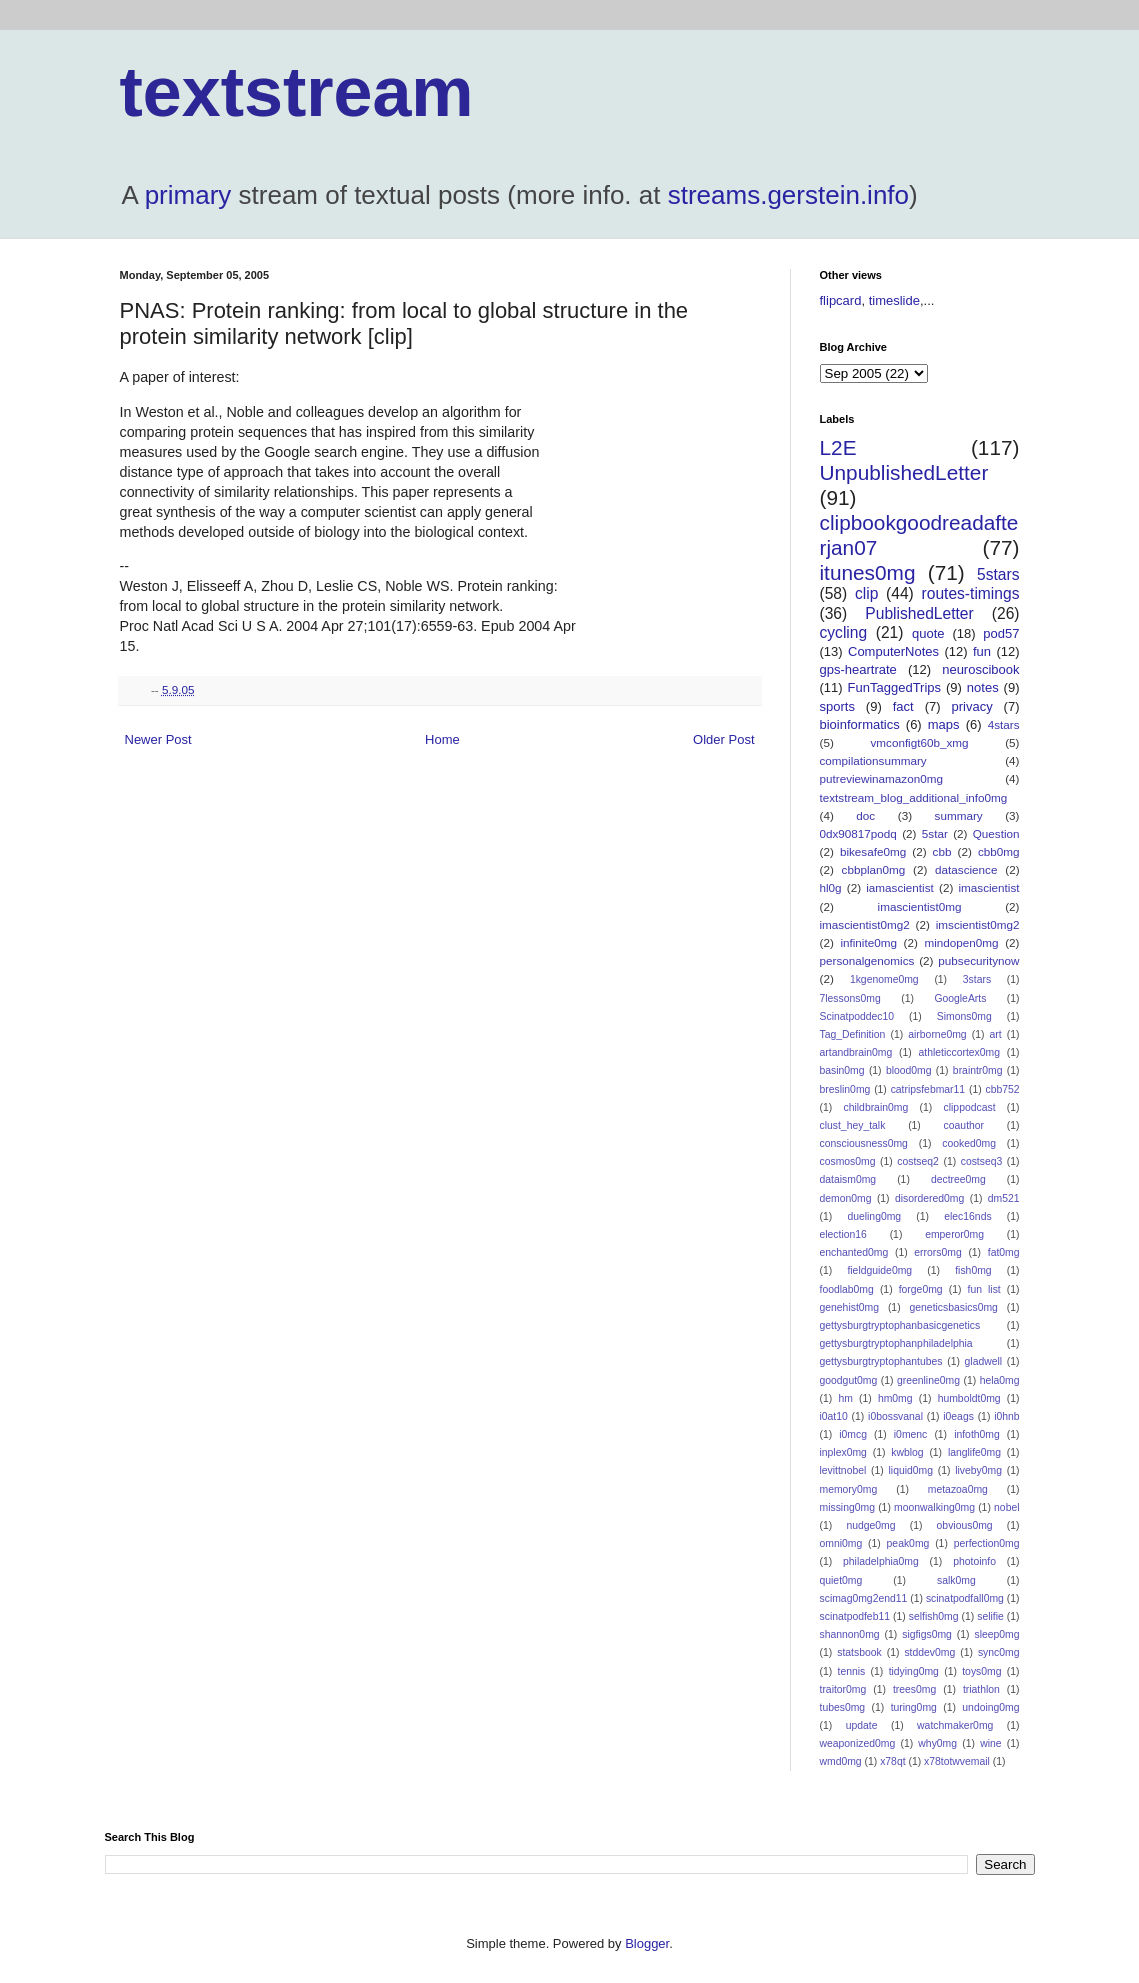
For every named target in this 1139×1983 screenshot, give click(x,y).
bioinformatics (860, 724)
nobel (1006, 1507)
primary (188, 195)
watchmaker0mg (955, 1725)
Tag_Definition (853, 1034)
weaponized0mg (858, 1743)
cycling (844, 632)
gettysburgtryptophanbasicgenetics (900, 1325)
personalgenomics (867, 960)
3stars (977, 979)
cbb (942, 851)
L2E (838, 447)
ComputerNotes (893, 651)
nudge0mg (870, 1525)
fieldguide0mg (879, 1270)
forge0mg (921, 1289)
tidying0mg (914, 1671)
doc (865, 815)
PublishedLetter (919, 613)
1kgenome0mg (884, 979)
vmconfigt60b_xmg (919, 742)
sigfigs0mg (927, 1634)
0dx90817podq (858, 833)
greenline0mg (928, 1380)
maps (944, 724)
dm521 (1004, 1198)
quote (928, 633)
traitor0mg (843, 1689)
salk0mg (956, 1580)
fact (903, 706)
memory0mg (849, 1489)
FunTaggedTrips (894, 687)
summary (959, 815)
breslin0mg (845, 1089)
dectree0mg (958, 1179)
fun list (984, 1289)
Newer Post (158, 739)
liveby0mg (978, 1470)
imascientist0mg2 (865, 924)
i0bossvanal (895, 1416)
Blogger (647, 1943)
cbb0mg (999, 851)
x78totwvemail (957, 1761)
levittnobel (843, 1470)
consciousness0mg (864, 1143)
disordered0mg (929, 1198)
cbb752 (1002, 1089)
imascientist (988, 887)
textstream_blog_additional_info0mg (914, 797)
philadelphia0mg (881, 1561)
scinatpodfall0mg (965, 1598)
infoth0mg (977, 1434)
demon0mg (846, 1198)
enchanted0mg (854, 1252)
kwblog (907, 1452)
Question (996, 833)
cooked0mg (969, 1143)
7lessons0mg (850, 998)
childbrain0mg (876, 1107)
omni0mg (841, 1543)
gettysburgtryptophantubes (881, 1361)
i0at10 (834, 1416)
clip (866, 593)
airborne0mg (937, 1034)
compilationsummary (873, 760)
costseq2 (918, 1161)
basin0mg (842, 1070)
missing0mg (847, 1507)
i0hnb (1006, 1416)
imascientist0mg (920, 906)
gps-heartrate (858, 669)
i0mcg (853, 1434)
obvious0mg (965, 1525)
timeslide (894, 300)
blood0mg (909, 1070)
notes (983, 687)
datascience (966, 869)
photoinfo (974, 1561)
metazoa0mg (958, 1489)
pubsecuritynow (978, 960)
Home (442, 739)
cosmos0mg (848, 1161)
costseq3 (982, 1161)
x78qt (892, 1761)
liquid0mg (911, 1470)
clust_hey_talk (853, 1125)
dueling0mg (874, 1216)
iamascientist (900, 887)
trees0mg (914, 1689)
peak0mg (908, 1543)
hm (845, 1398)
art (996, 1034)
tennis (852, 1671)
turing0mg (914, 1707)
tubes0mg (843, 1707)
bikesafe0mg (873, 851)
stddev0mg (929, 1652)
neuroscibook (980, 669)
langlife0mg (974, 1452)
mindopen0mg (962, 942)
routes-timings (971, 593)
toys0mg (981, 1671)
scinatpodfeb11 (855, 1616)
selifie (990, 1616)
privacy (971, 706)
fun (982, 651)
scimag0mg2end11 (864, 1598)
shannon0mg (850, 1634)
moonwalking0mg (934, 1507)
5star (935, 833)
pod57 (1001, 633)
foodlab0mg (847, 1289)
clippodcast (970, 1107)
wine (990, 1743)
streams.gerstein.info (788, 195)
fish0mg (973, 1270)
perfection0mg (987, 1543)
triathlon (981, 1689)
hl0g (831, 887)
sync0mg (999, 1652)
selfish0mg (934, 1616)
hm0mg (895, 1398)
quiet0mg (841, 1580)
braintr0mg (978, 1070)
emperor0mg (954, 1234)
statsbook (859, 1652)
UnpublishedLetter (904, 472)
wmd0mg (841, 1761)
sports (837, 706)
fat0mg (1004, 1252)
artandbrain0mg (856, 1052)
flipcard (841, 300)
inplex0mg (843, 1452)
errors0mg (937, 1252)
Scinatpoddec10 (857, 1016)
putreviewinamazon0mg (881, 778)
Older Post (723, 739)
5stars (998, 574)
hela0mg (1000, 1380)
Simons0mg (964, 1016)
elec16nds (967, 1216)
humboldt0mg (969, 1398)
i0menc (911, 1434)
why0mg (937, 1743)
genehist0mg (850, 1307)
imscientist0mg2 (978, 924)
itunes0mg (868, 572)
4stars (1004, 724)
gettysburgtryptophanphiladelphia (896, 1343)
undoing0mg (990, 1707)
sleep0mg (996, 1634)
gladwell (984, 1361)
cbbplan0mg (874, 869)
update (862, 1725)
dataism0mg (848, 1179)
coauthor (964, 1125)
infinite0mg (868, 942)
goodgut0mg (849, 1380)
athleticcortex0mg (959, 1052)
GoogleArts (960, 998)
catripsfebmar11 (928, 1089)
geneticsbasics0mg (954, 1307)
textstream (297, 92)
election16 (843, 1234)
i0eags (958, 1416)
